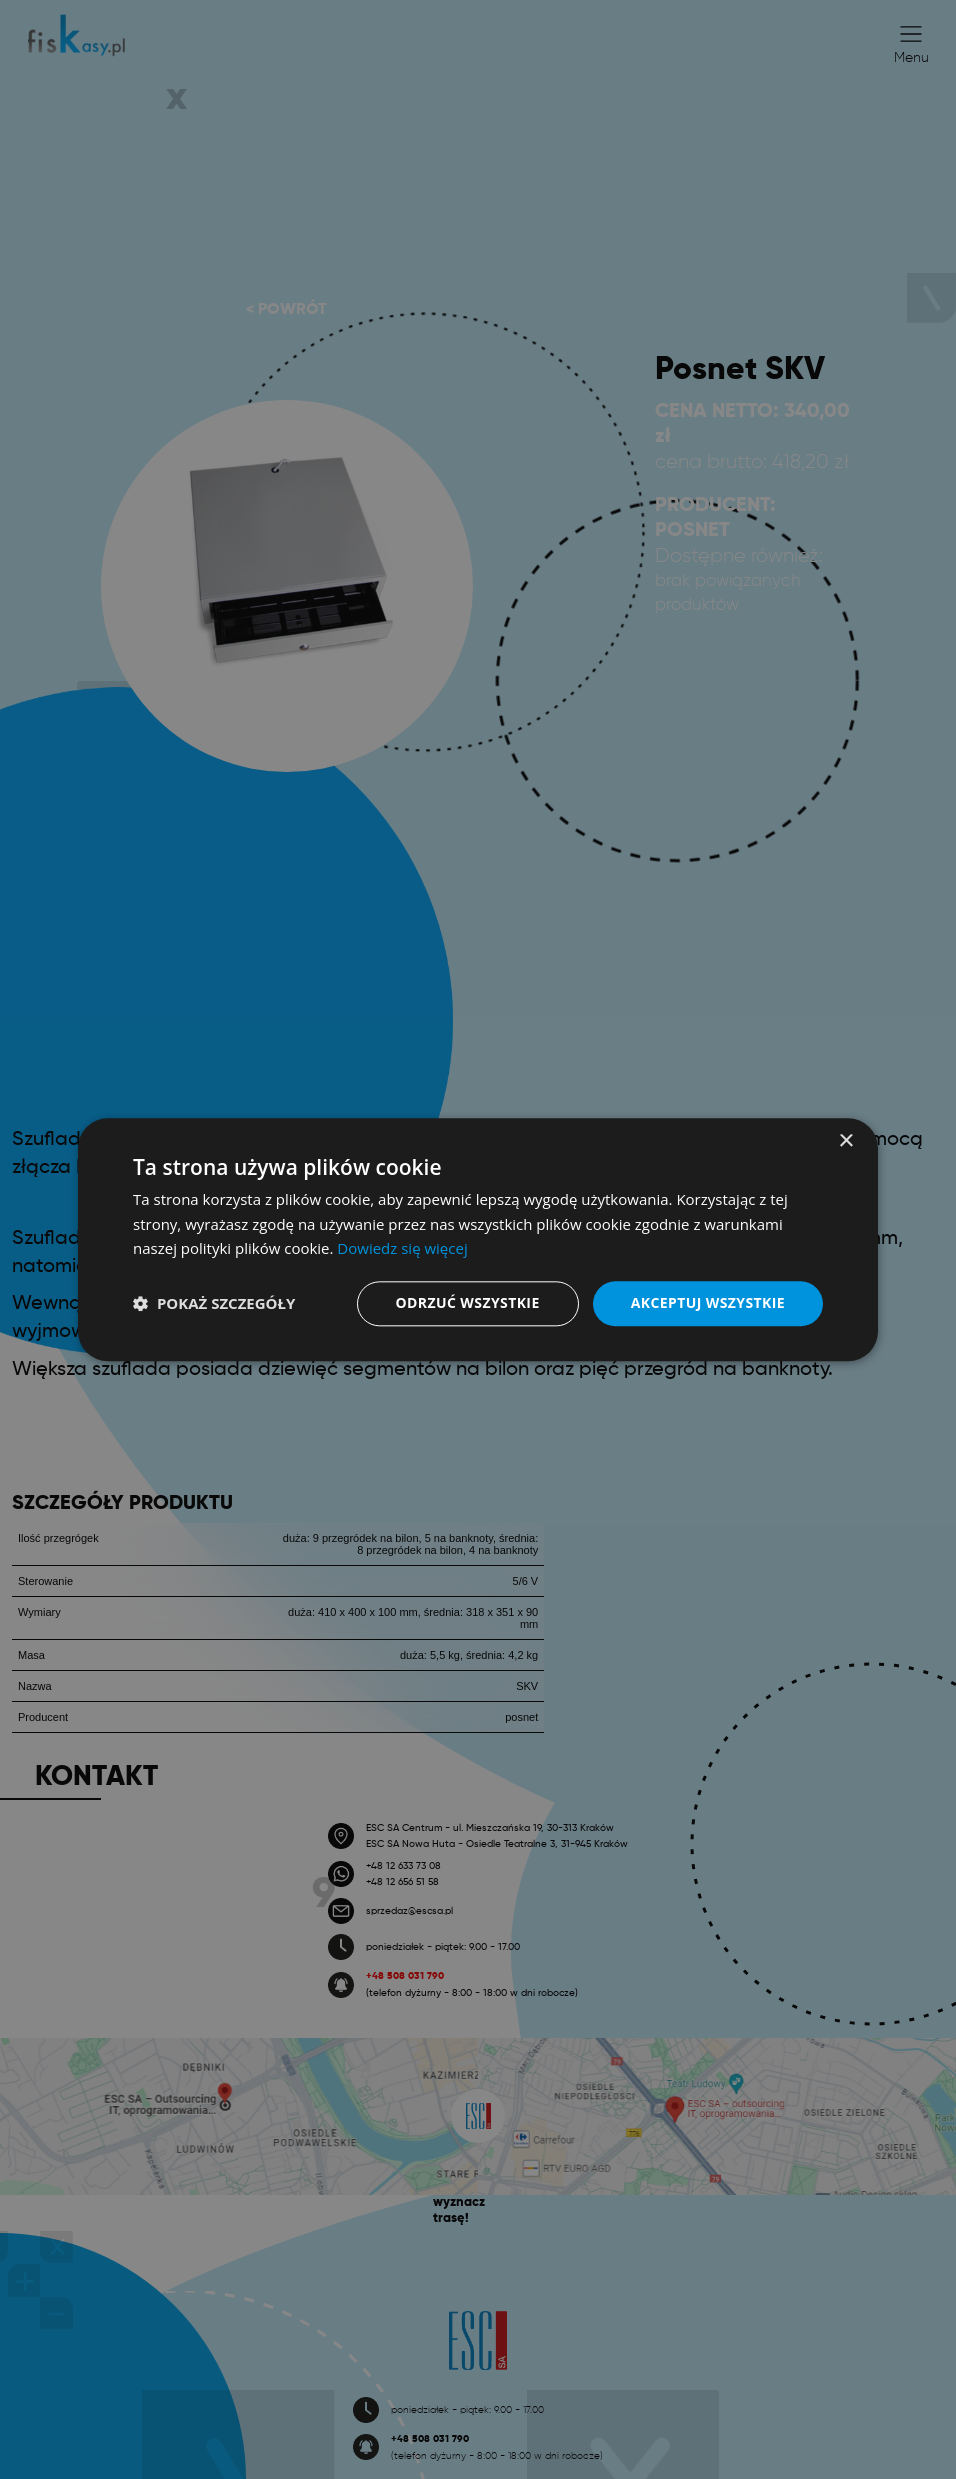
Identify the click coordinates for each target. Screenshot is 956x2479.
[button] (214, 1304)
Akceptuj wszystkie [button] (708, 1302)
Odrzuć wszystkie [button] (468, 1302)
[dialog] (478, 1239)
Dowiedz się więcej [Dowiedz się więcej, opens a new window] (402, 1249)
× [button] (845, 1141)
